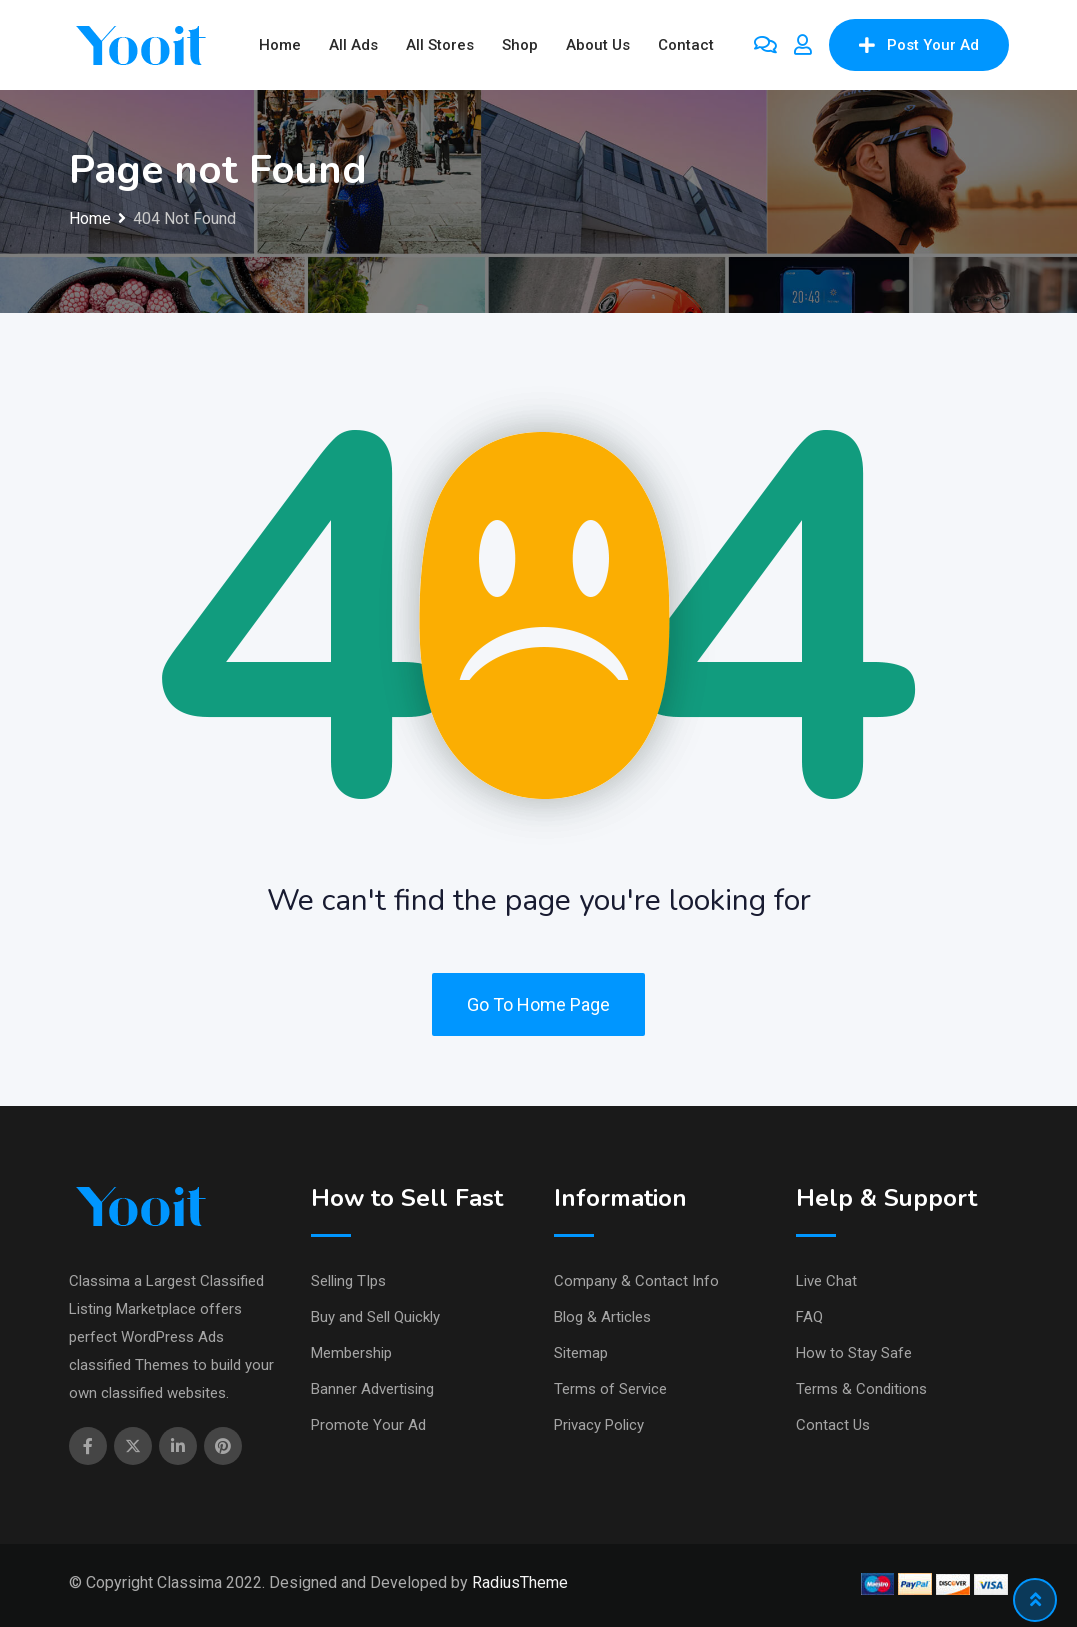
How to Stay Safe (854, 1353)
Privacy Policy (599, 1425)
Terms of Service (610, 1389)
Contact (686, 45)
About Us (598, 45)
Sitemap (581, 1353)
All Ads (353, 45)
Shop (520, 45)
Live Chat (826, 1281)
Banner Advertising (372, 1389)
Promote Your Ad (368, 1425)
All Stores (440, 45)
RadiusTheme (520, 1582)
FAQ (809, 1317)
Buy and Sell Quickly (375, 1317)
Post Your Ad (919, 45)
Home (280, 45)
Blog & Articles (602, 1317)
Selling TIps (348, 1281)
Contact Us (833, 1425)
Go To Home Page (538, 1004)
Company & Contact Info (636, 1281)
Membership (351, 1353)
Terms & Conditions (861, 1389)
